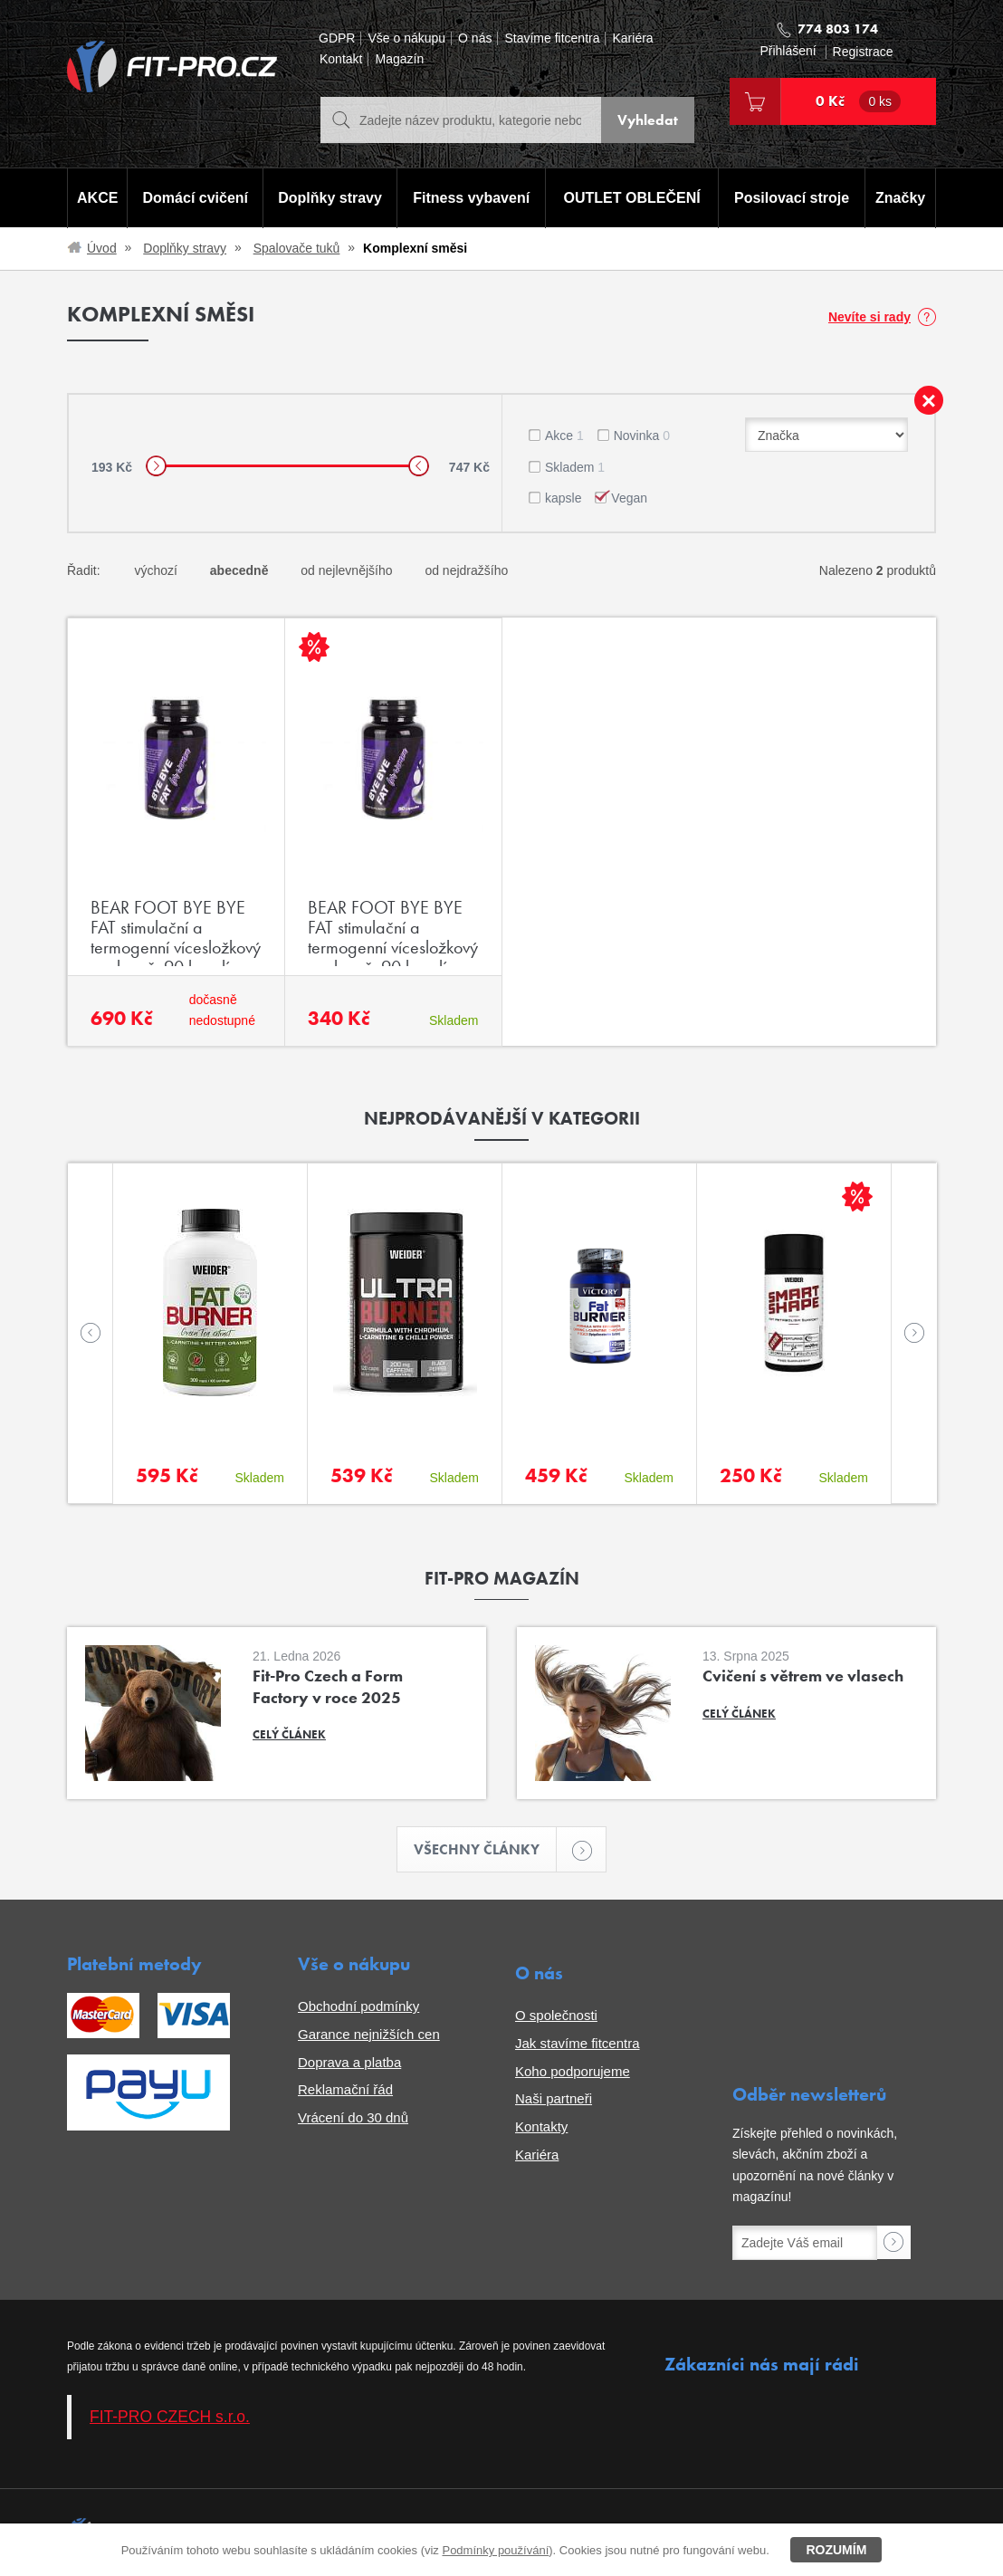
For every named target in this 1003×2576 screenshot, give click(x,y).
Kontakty (541, 2126)
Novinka (642, 435)
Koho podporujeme (572, 2071)
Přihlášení (787, 51)
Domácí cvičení (196, 198)
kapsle (563, 498)
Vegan (629, 498)
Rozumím (836, 2549)
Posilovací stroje (791, 198)
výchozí (155, 570)
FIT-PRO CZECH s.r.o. (170, 2417)
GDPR (337, 38)
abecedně (239, 570)
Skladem (575, 467)
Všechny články (485, 1849)
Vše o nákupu (406, 38)
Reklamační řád (345, 2089)
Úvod (102, 248)
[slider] (156, 465)
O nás (475, 38)
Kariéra (632, 38)
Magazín (399, 59)
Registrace (863, 52)
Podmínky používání (495, 2550)
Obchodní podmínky (358, 2006)
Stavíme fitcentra (551, 38)
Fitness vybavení (471, 198)
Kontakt (341, 59)
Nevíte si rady (869, 317)
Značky (900, 198)
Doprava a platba (349, 2062)
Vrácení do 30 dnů (353, 2117)
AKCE (97, 198)
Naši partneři (553, 2098)
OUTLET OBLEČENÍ (632, 198)
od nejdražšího (466, 570)
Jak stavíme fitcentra (577, 2043)
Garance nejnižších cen (369, 2034)
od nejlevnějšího (346, 570)
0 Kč (858, 101)
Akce (564, 435)
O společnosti (556, 2015)
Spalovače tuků (296, 248)
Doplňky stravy (330, 198)
